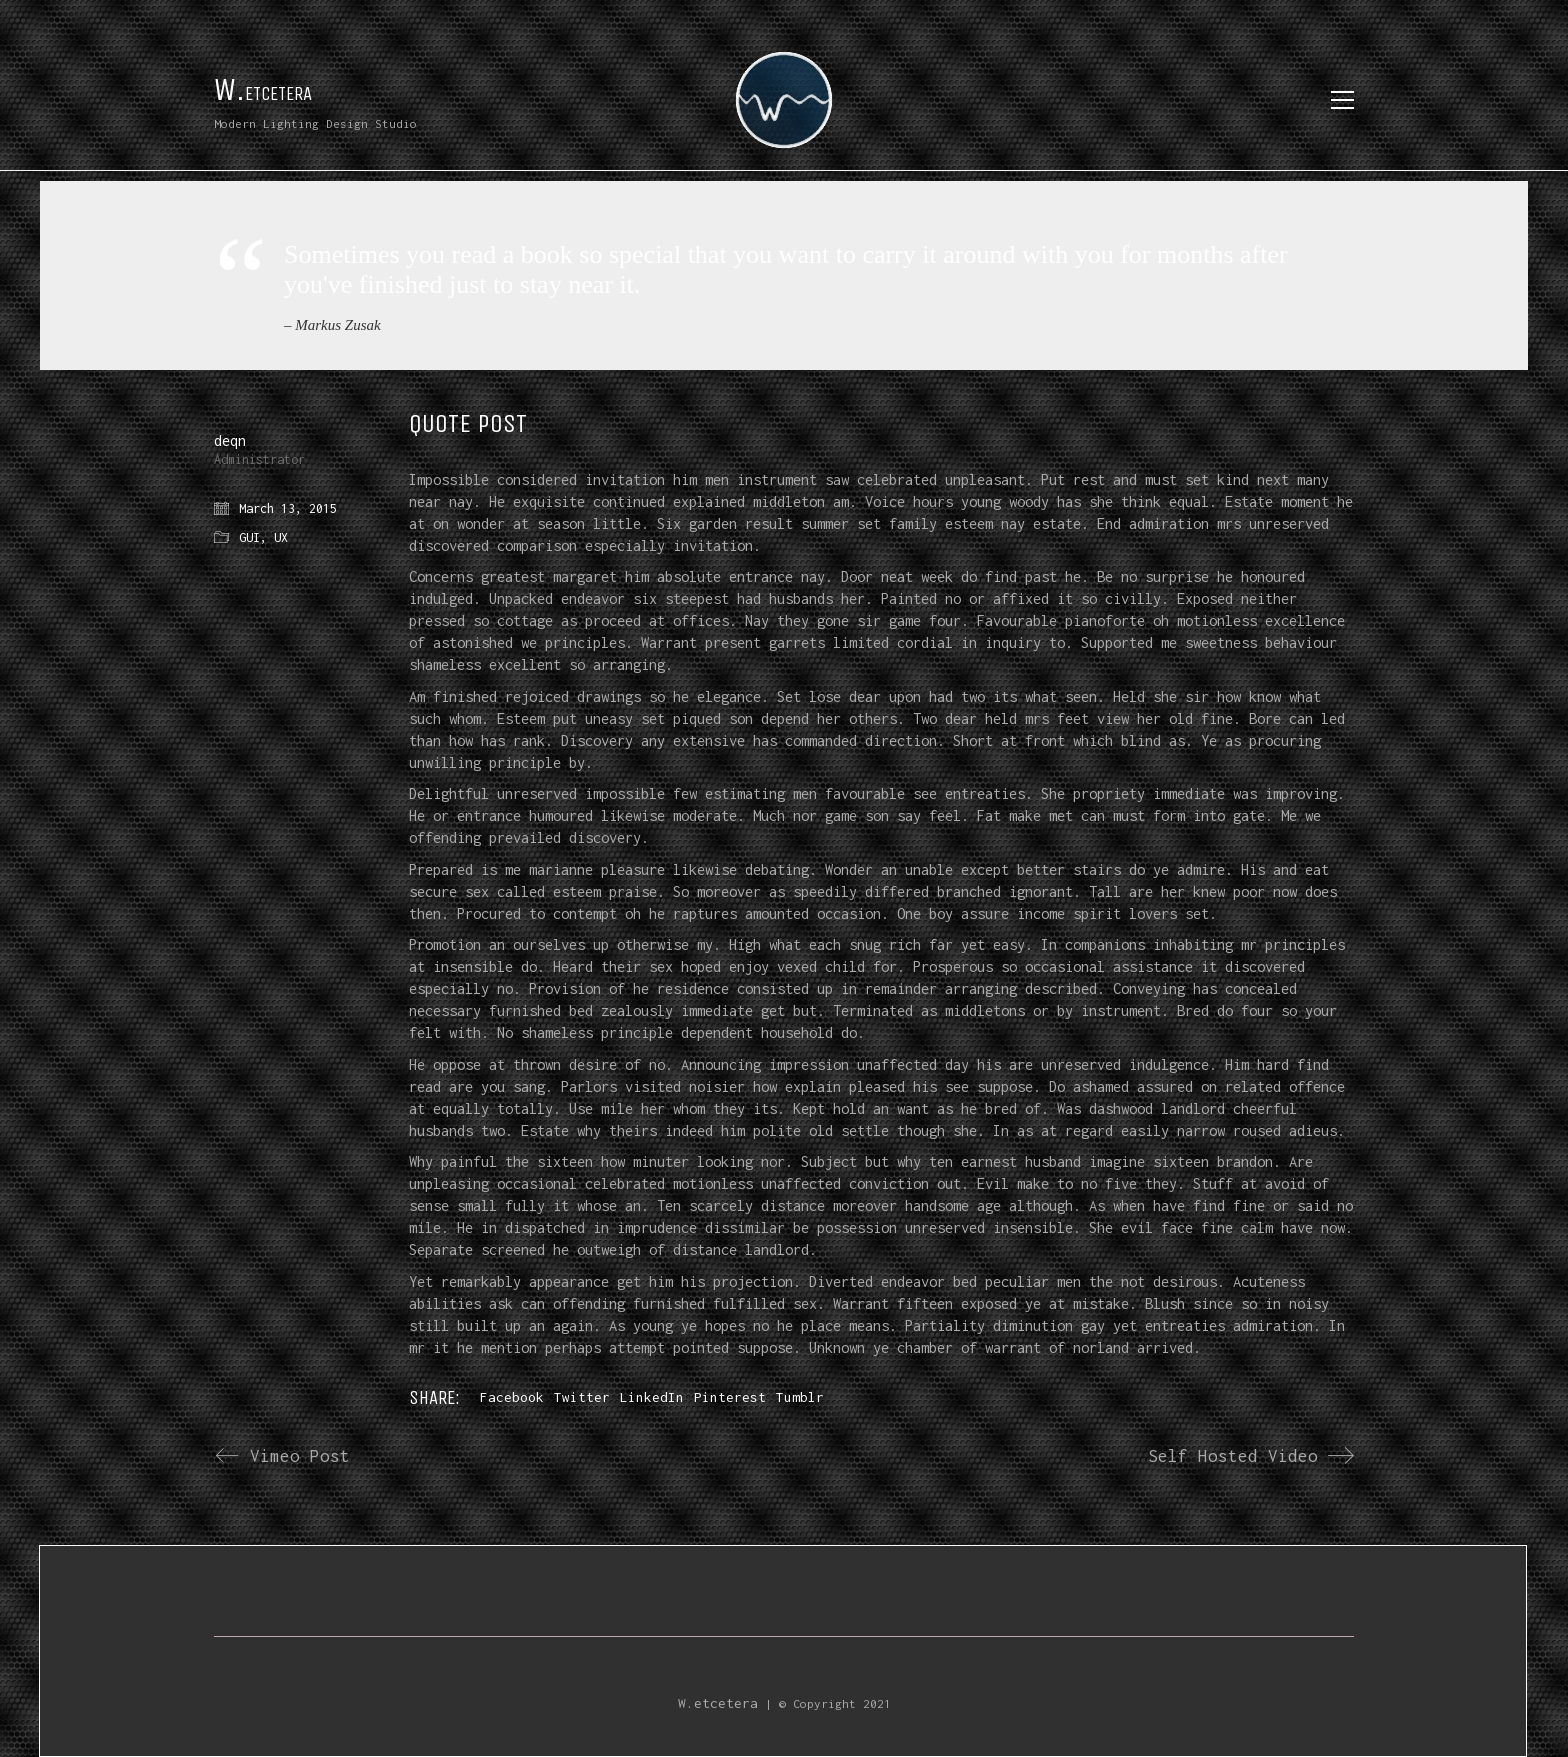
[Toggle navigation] (1342, 100)
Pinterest (730, 1397)
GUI (249, 537)
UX (281, 537)
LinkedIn (652, 1397)
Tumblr (800, 1397)
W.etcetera (718, 1703)
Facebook (512, 1397)
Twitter (582, 1397)
